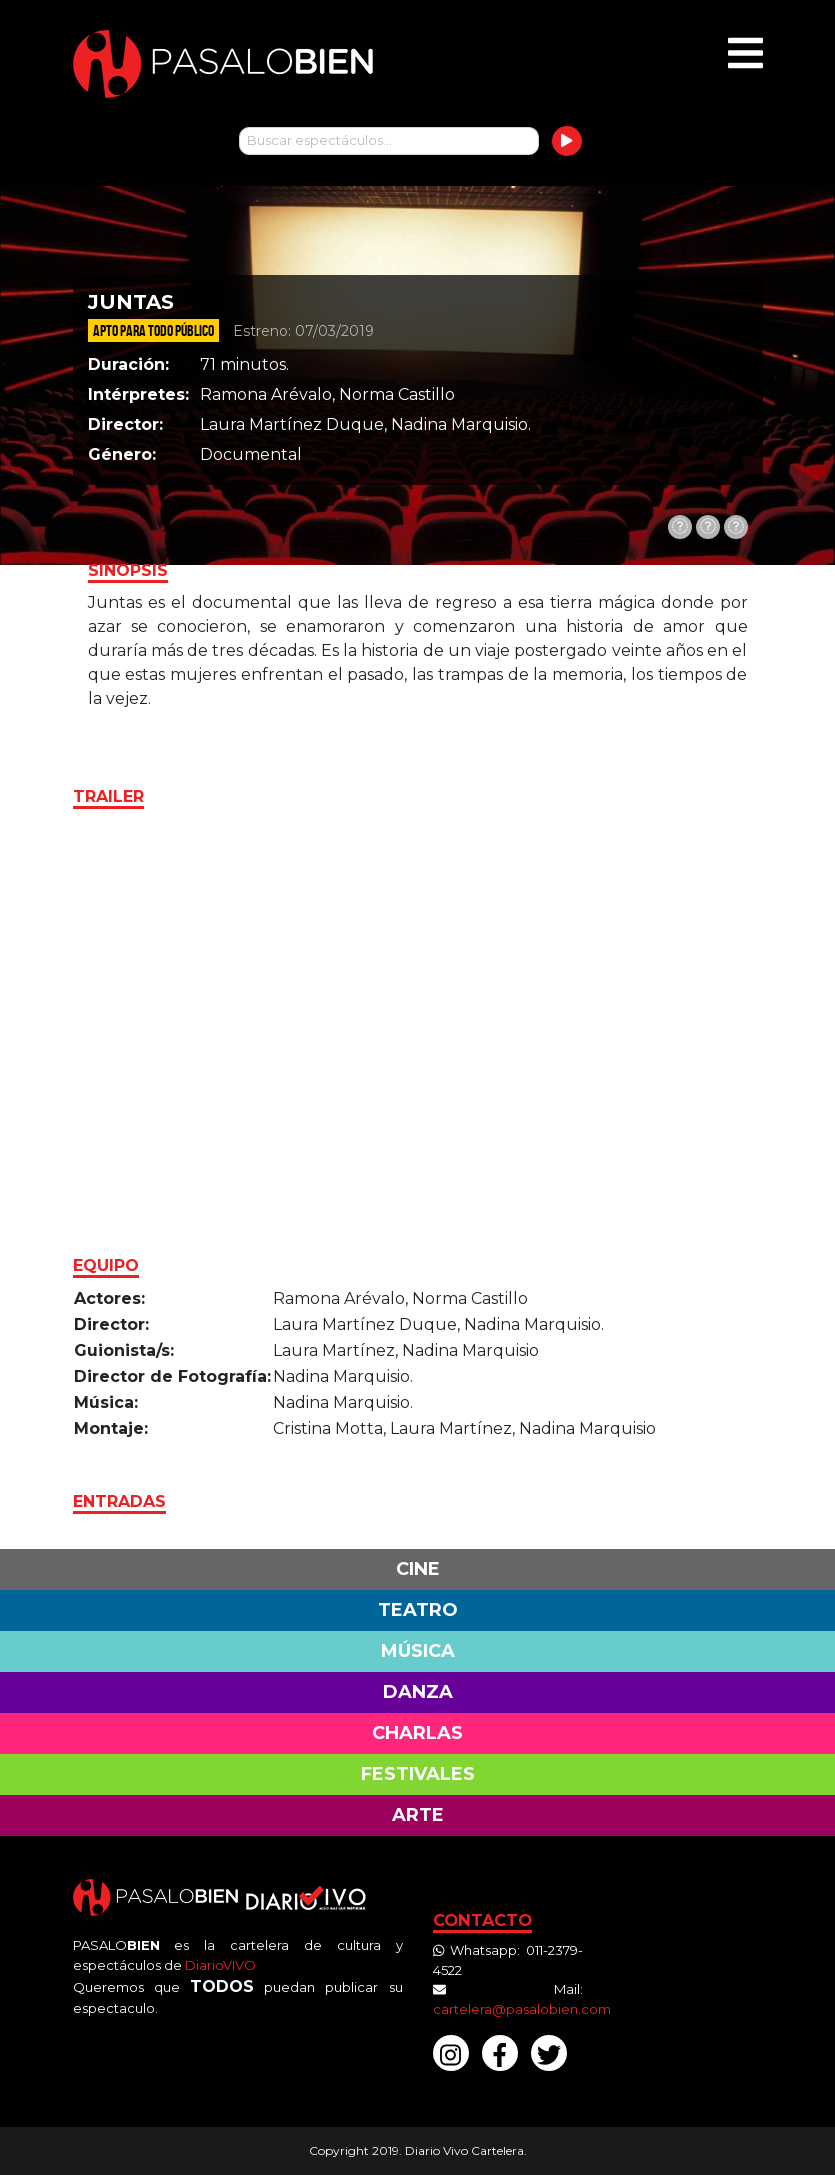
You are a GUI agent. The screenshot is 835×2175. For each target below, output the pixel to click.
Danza (418, 1692)
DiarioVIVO (220, 1965)
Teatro (418, 1610)
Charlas (417, 1733)
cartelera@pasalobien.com (522, 2009)
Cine (418, 1569)
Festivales (418, 1774)
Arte (418, 1815)
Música (418, 1651)
